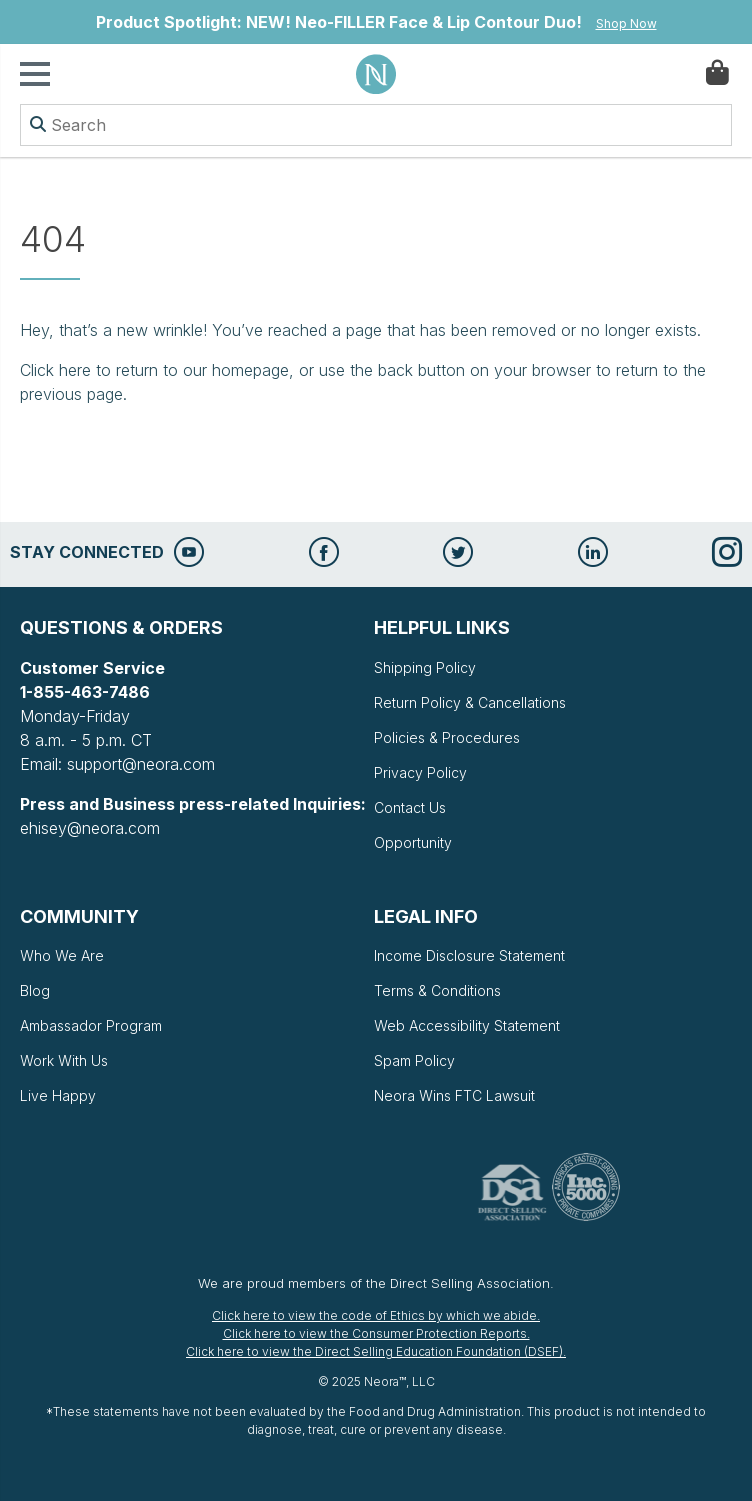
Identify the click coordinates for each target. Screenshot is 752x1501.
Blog (35, 990)
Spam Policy (414, 1060)
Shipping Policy (425, 667)
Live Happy (58, 1095)
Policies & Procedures (447, 737)
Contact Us (410, 807)
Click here (55, 370)
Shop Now (626, 23)
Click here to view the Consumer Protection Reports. (376, 1333)
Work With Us (64, 1060)
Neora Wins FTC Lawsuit (454, 1095)
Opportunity (413, 842)
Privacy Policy (420, 772)
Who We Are (62, 955)
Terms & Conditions (437, 990)
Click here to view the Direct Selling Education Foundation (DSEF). (376, 1351)
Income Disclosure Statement (469, 955)
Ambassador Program (91, 1025)
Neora (376, 74)
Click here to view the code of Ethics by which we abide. (376, 1315)
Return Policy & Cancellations (470, 702)
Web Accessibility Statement (467, 1025)
